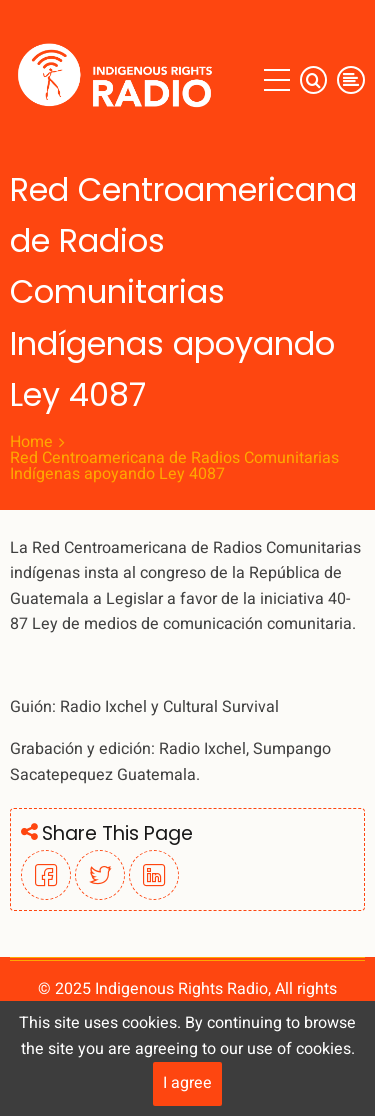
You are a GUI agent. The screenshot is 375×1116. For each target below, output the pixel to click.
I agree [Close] (187, 1083)
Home (31, 442)
